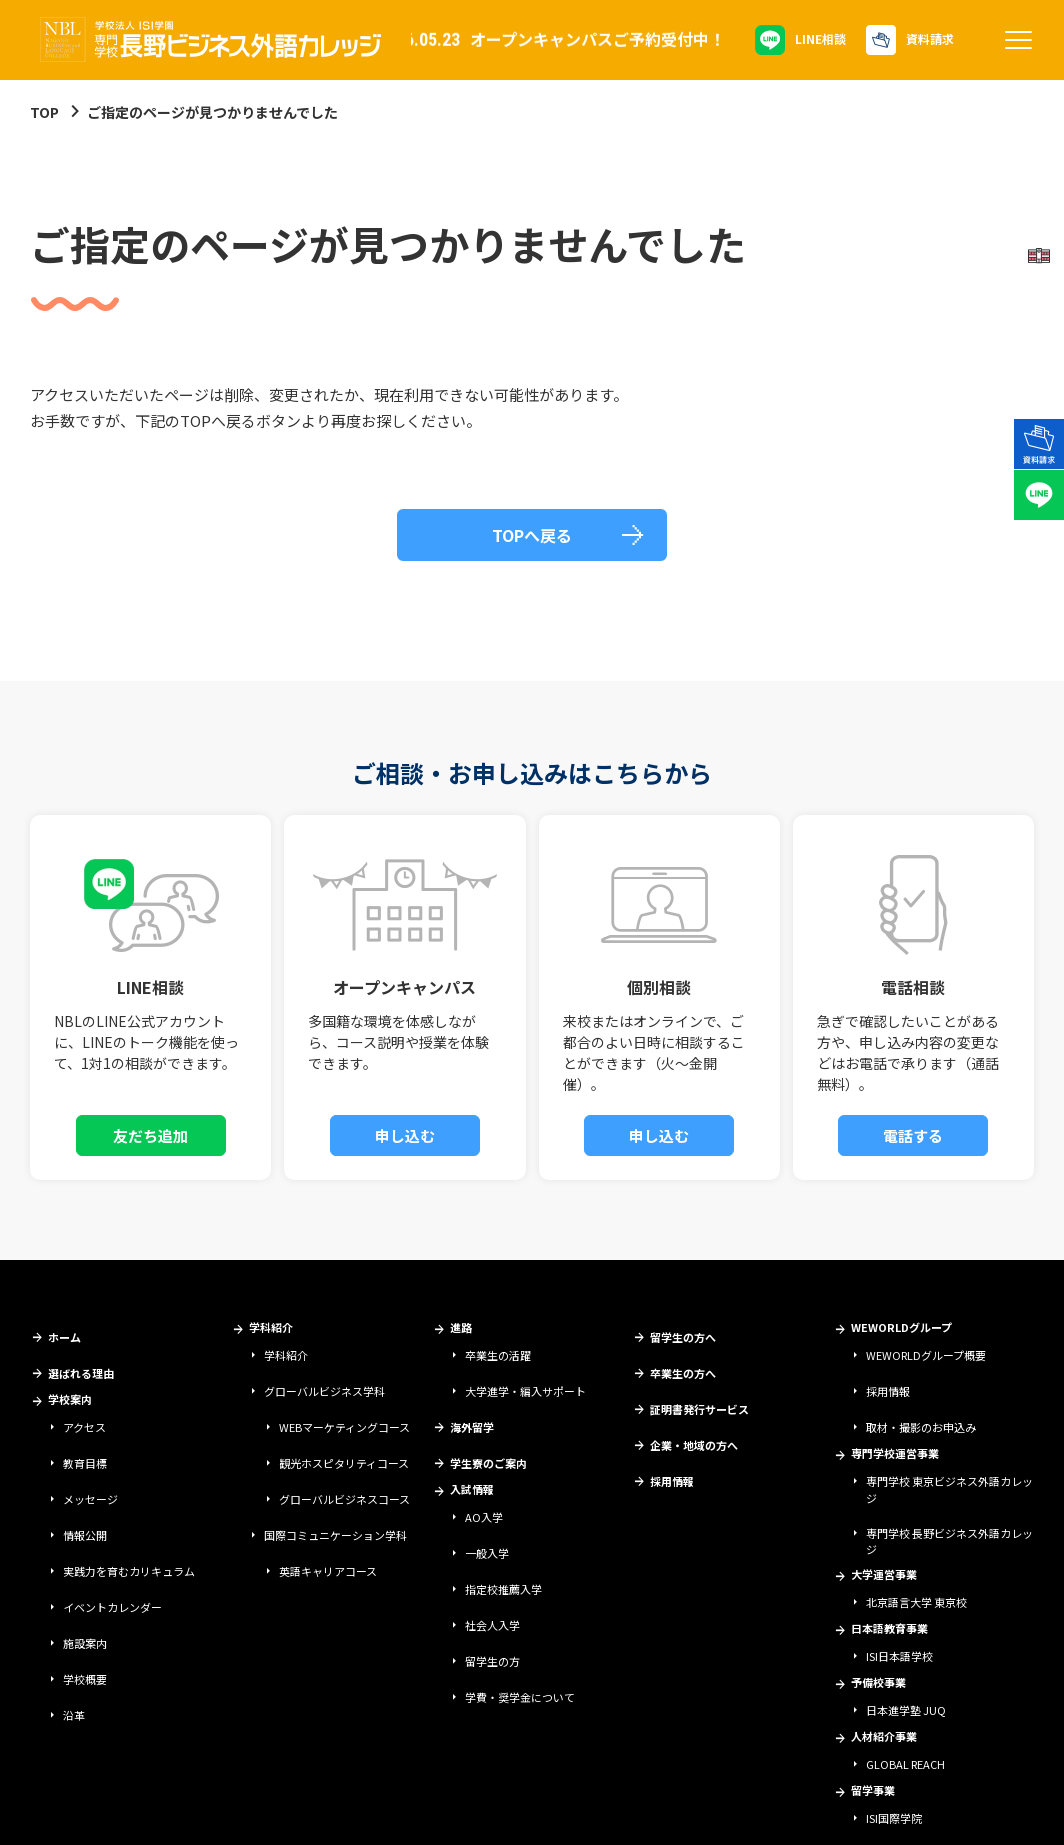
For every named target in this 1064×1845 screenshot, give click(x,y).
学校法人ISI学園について (85, 1811)
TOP (44, 112)
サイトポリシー (195, 1811)
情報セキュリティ (288, 1811)
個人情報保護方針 (387, 1811)
